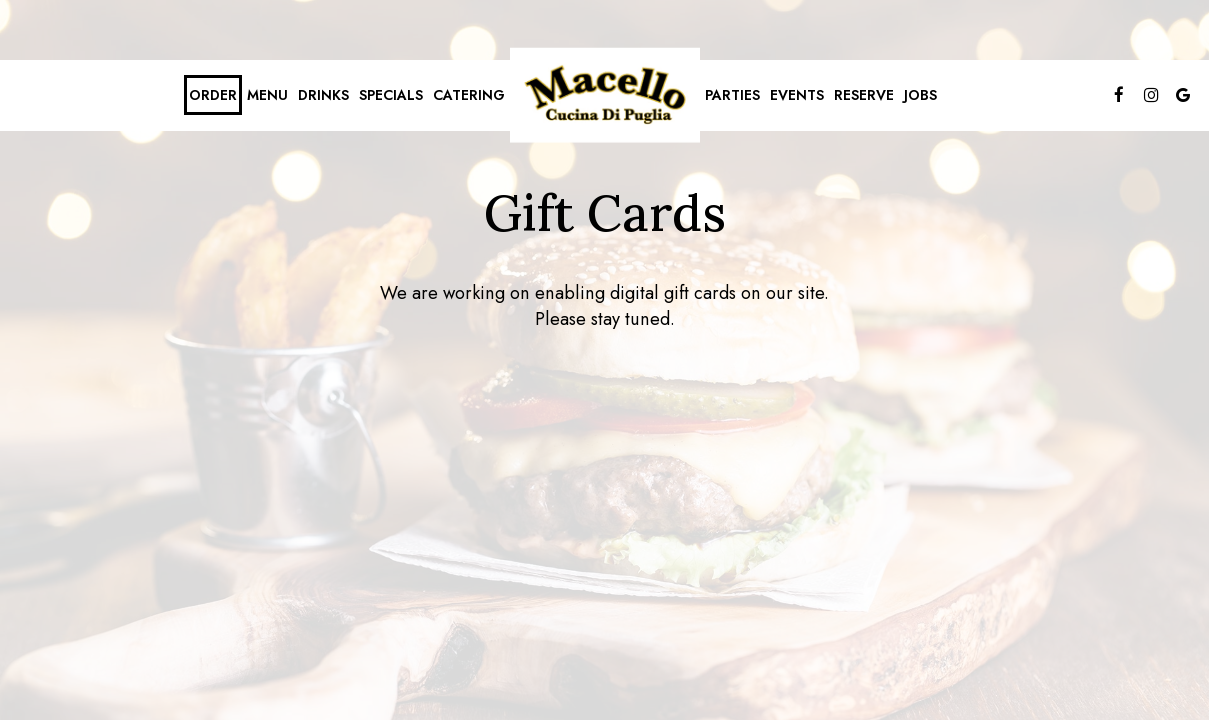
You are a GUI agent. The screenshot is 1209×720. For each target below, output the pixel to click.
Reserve (864, 95)
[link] (605, 95)
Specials (391, 95)
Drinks (323, 95)
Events (797, 95)
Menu (267, 95)
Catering (469, 95)
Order (213, 95)
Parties (732, 95)
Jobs (920, 95)
